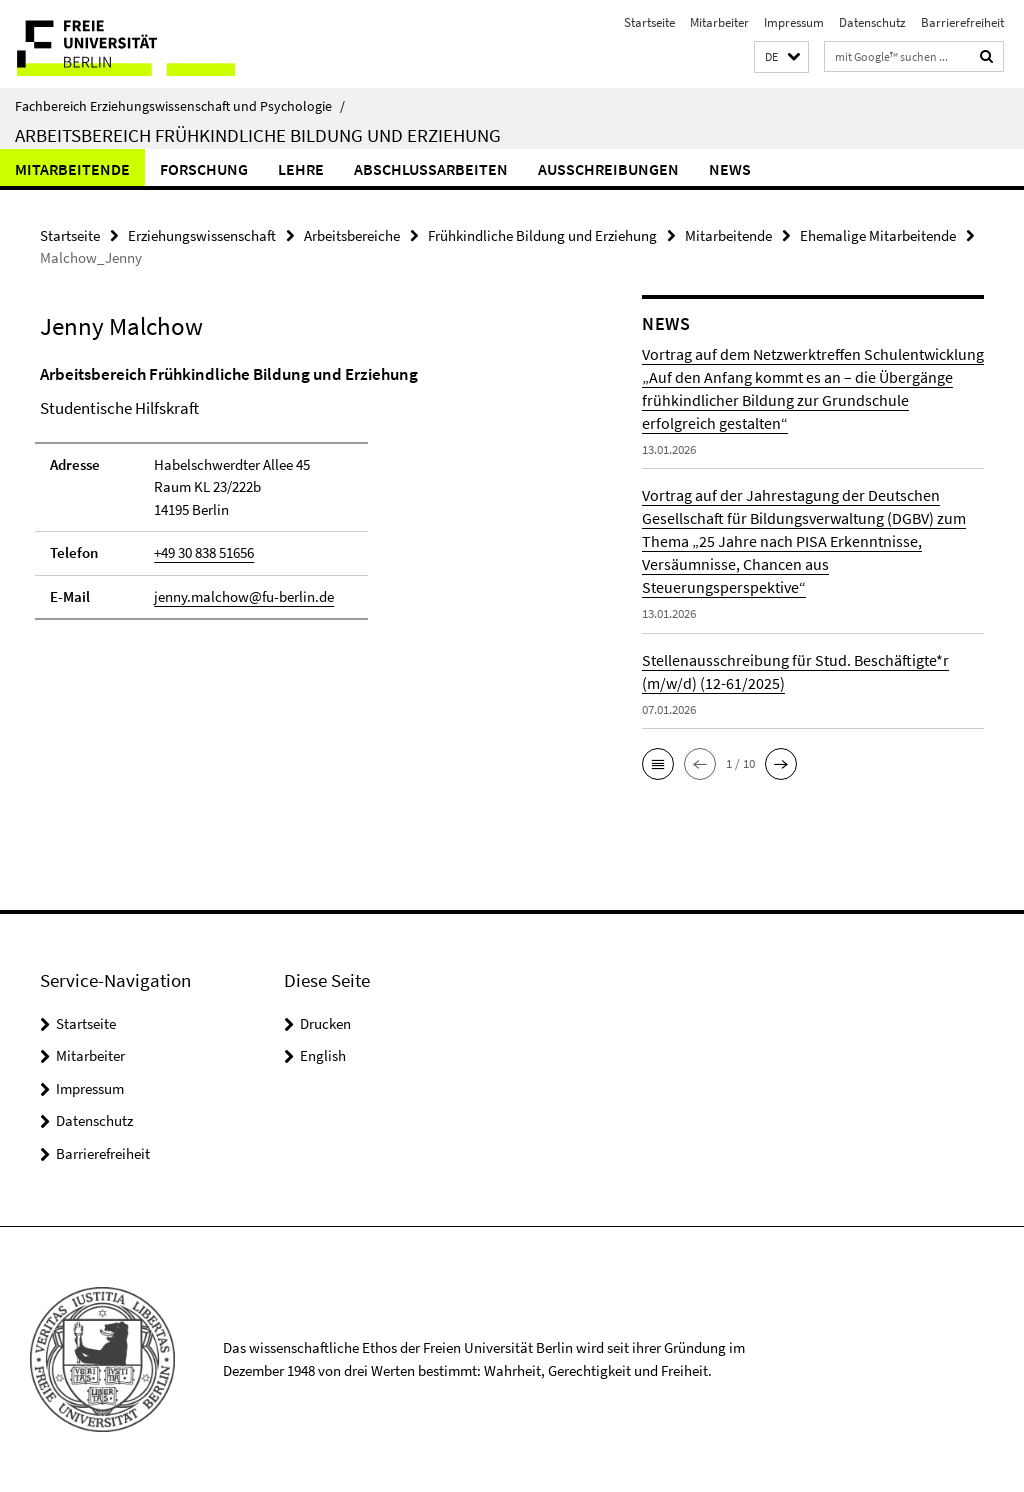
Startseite (649, 22)
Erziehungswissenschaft (202, 235)
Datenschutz (872, 22)
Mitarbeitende (72, 169)
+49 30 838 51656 (204, 552)
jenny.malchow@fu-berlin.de (244, 596)
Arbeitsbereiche (352, 235)
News (730, 169)
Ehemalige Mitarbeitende (878, 235)
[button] (781, 57)
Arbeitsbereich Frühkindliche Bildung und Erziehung (258, 135)
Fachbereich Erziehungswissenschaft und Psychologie (180, 106)
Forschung (204, 169)
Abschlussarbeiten (431, 169)
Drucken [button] (325, 1023)
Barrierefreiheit (962, 22)
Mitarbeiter (719, 22)
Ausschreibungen (608, 169)
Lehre (301, 169)
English (323, 1055)
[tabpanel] (309, 501)
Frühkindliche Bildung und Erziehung (542, 235)
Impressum (794, 22)
